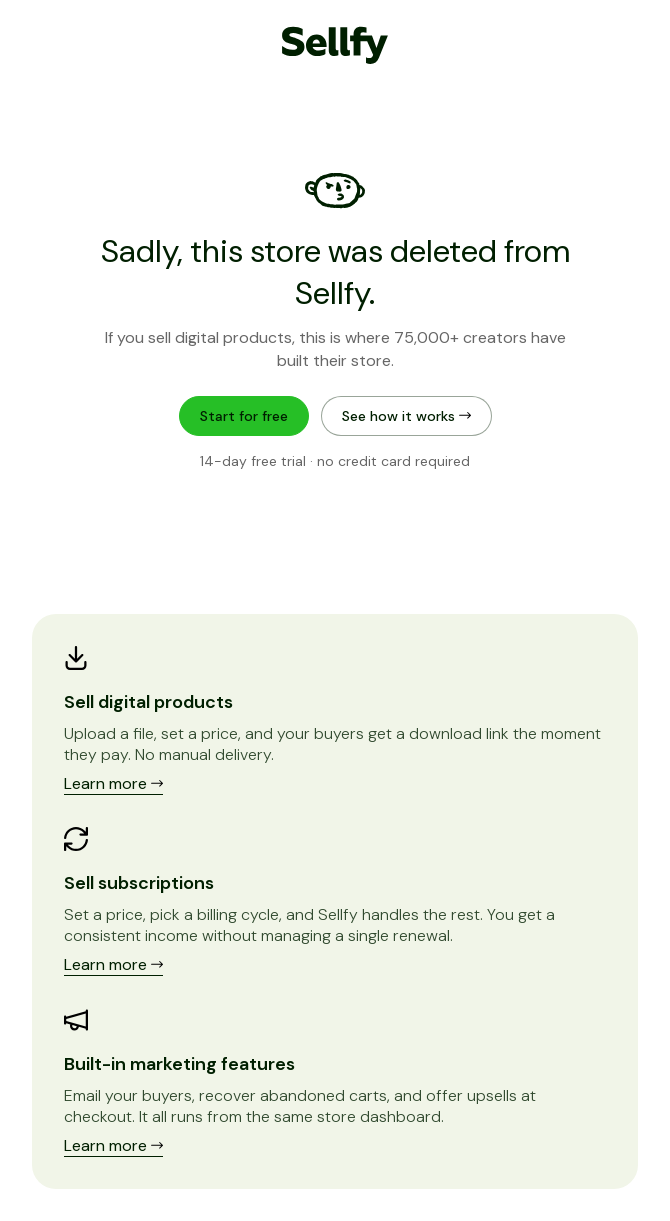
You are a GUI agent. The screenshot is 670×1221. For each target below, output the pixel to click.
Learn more (113, 783)
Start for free (244, 416)
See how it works (406, 416)
